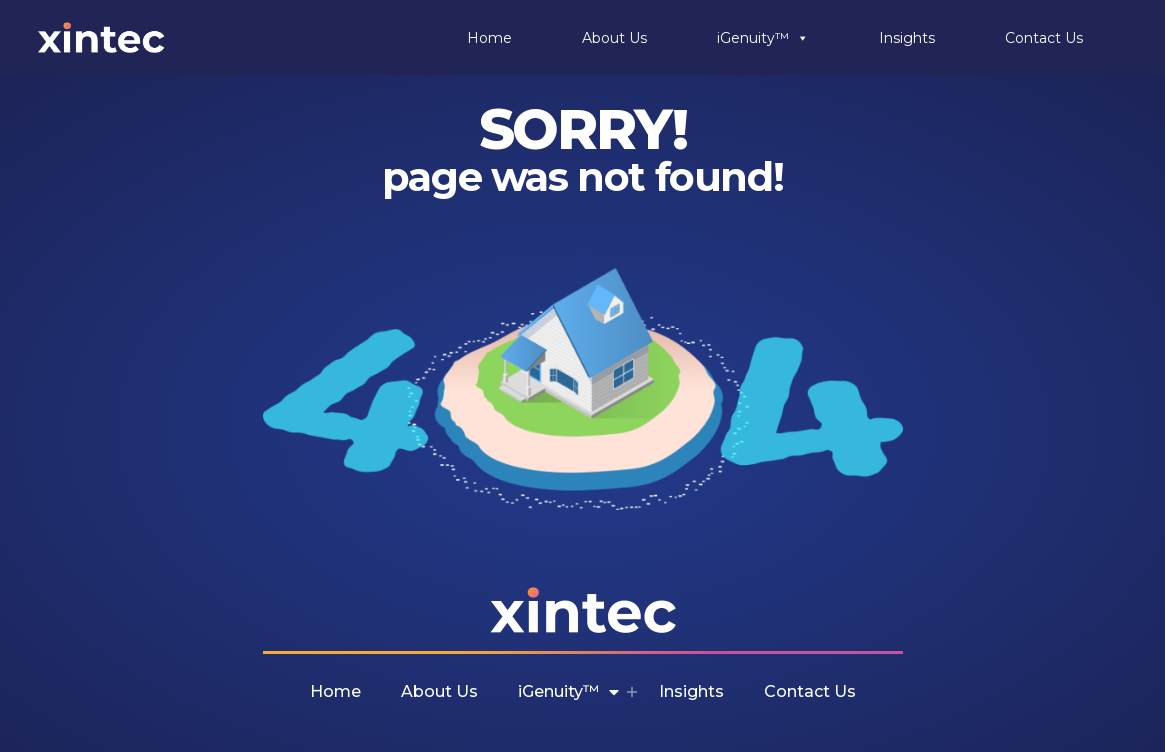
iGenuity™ (763, 38)
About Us (614, 38)
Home (489, 38)
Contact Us (1044, 38)
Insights (907, 38)
